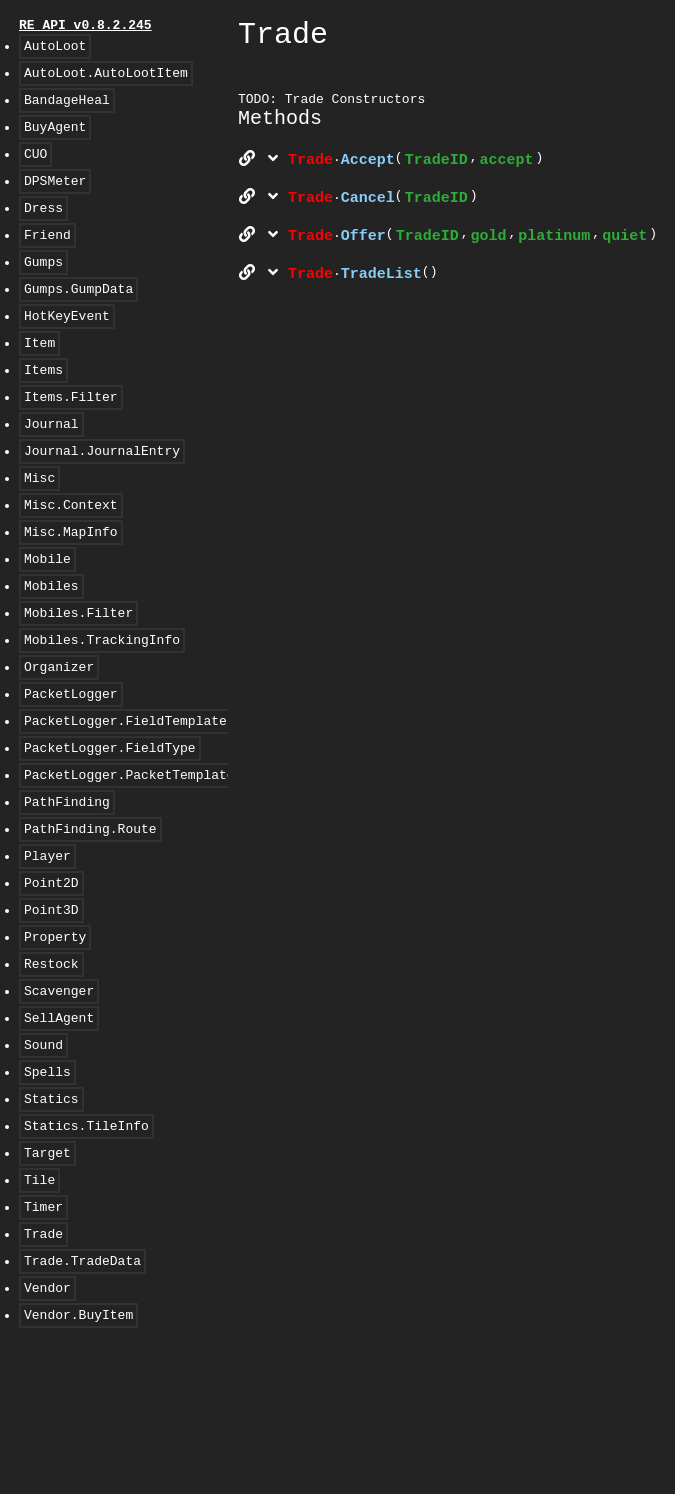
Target (47, 1281)
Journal (51, 471)
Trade (43, 1371)
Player (47, 951)
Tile (39, 1311)
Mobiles (51, 651)
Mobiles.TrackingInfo (102, 711)
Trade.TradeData (82, 1401)
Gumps (43, 291)
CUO (35, 171)
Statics (51, 1221)
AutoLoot (55, 51)
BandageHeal (67, 111)
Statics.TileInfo (86, 1251)
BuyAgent (55, 141)
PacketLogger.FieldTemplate (125, 801)
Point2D (51, 981)
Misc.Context (71, 561)
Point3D (51, 1011)
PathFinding (67, 891)
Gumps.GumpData (78, 321)
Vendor (47, 1431)
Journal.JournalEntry (102, 501)
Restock (51, 1071)
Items (43, 411)
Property (55, 1041)
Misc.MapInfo (71, 591)
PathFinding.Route (90, 921)
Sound (43, 1161)
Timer (43, 1341)
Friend (47, 261)
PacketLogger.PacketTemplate (129, 861)
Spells (47, 1191)
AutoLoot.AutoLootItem (106, 81)
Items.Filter (71, 441)
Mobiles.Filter (78, 681)
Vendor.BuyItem (78, 1461)
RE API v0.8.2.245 (85, 27)
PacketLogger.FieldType (110, 831)
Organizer (59, 741)
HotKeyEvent (67, 351)
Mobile (47, 621)
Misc (39, 531)
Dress (43, 231)
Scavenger (59, 1101)
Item (39, 381)
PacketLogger (71, 771)
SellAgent (59, 1131)
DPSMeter (55, 201)
